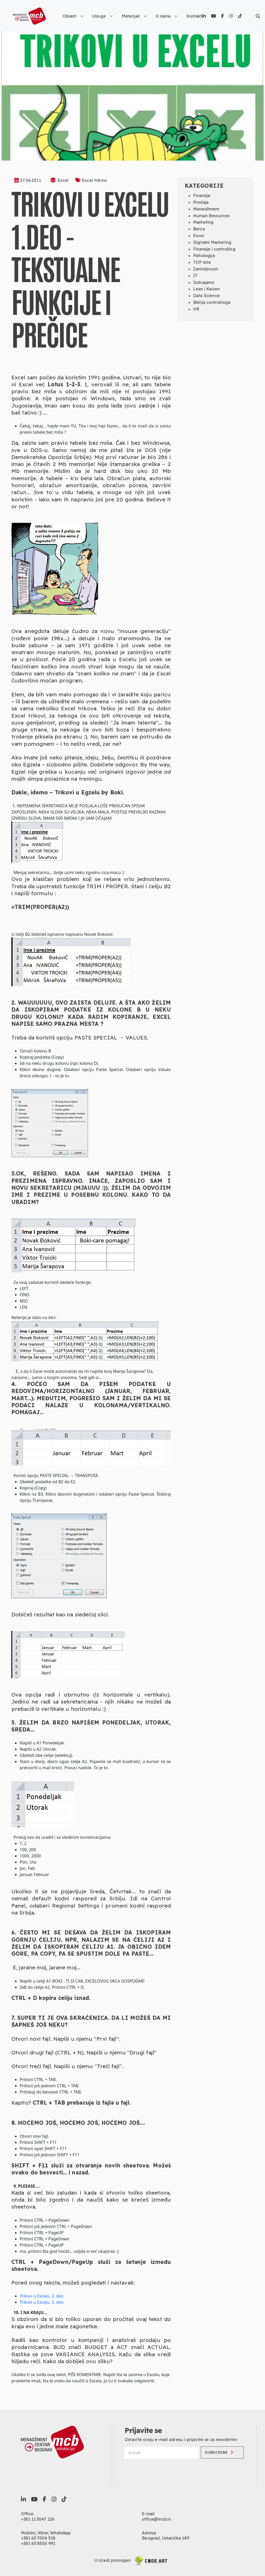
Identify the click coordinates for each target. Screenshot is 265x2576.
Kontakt (194, 16)
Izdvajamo (203, 282)
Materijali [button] (134, 16)
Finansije (201, 195)
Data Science (206, 295)
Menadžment (206, 209)
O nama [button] (166, 16)
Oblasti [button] (73, 16)
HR (196, 309)
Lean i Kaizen (206, 288)
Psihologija (204, 255)
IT (195, 275)
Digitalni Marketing (212, 242)
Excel (63, 180)
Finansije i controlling (214, 249)
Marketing (203, 222)
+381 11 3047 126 (38, 2519)
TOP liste (202, 262)
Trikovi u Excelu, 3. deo (42, 2302)
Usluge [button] (102, 16)
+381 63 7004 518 (38, 2538)
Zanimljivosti (205, 269)
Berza (199, 228)
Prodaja (201, 202)
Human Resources (211, 215)
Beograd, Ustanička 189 (165, 2538)
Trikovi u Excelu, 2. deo (42, 2296)
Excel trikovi (94, 180)
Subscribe (219, 2452)
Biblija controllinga (211, 302)
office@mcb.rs (156, 2519)
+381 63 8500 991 (38, 2543)
